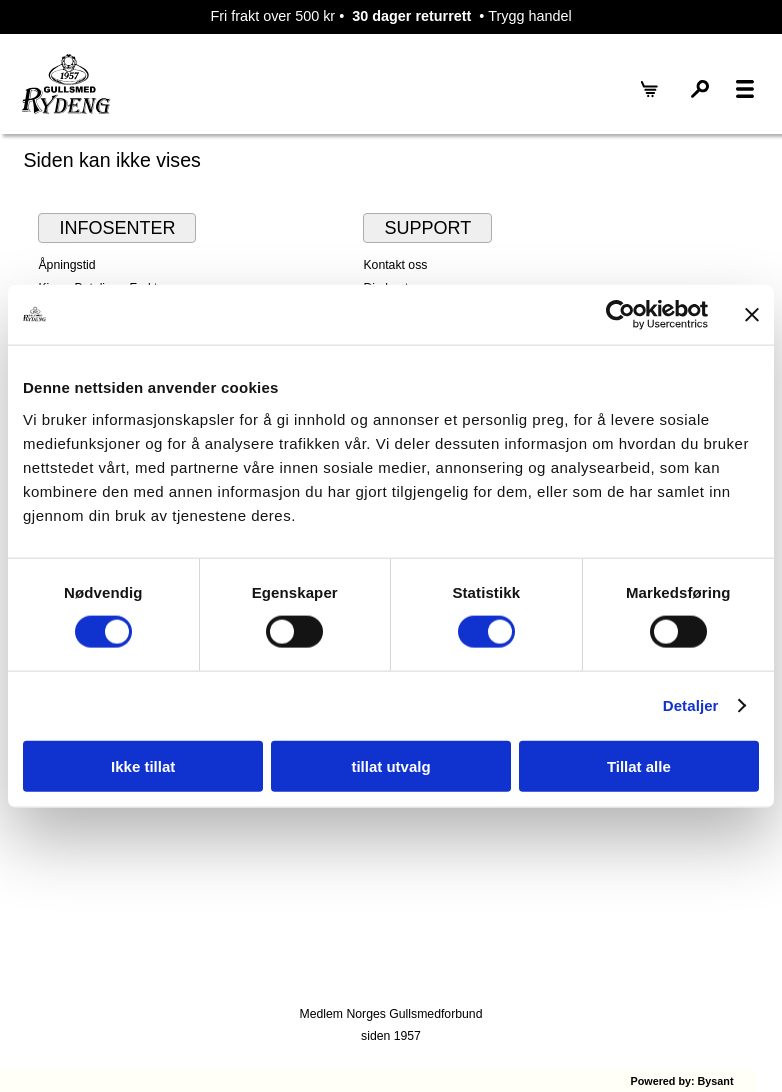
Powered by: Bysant (681, 1081)
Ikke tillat (143, 765)
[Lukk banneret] (752, 315)
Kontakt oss (395, 265)
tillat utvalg (390, 765)
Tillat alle (639, 765)
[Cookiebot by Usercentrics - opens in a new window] (620, 315)
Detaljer (691, 705)
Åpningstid (66, 265)
